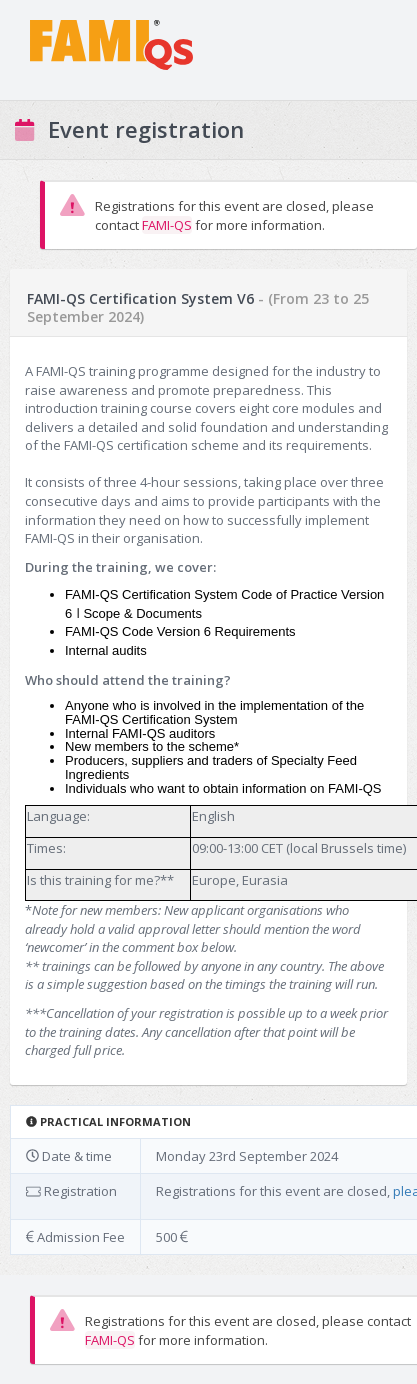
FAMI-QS (167, 225)
